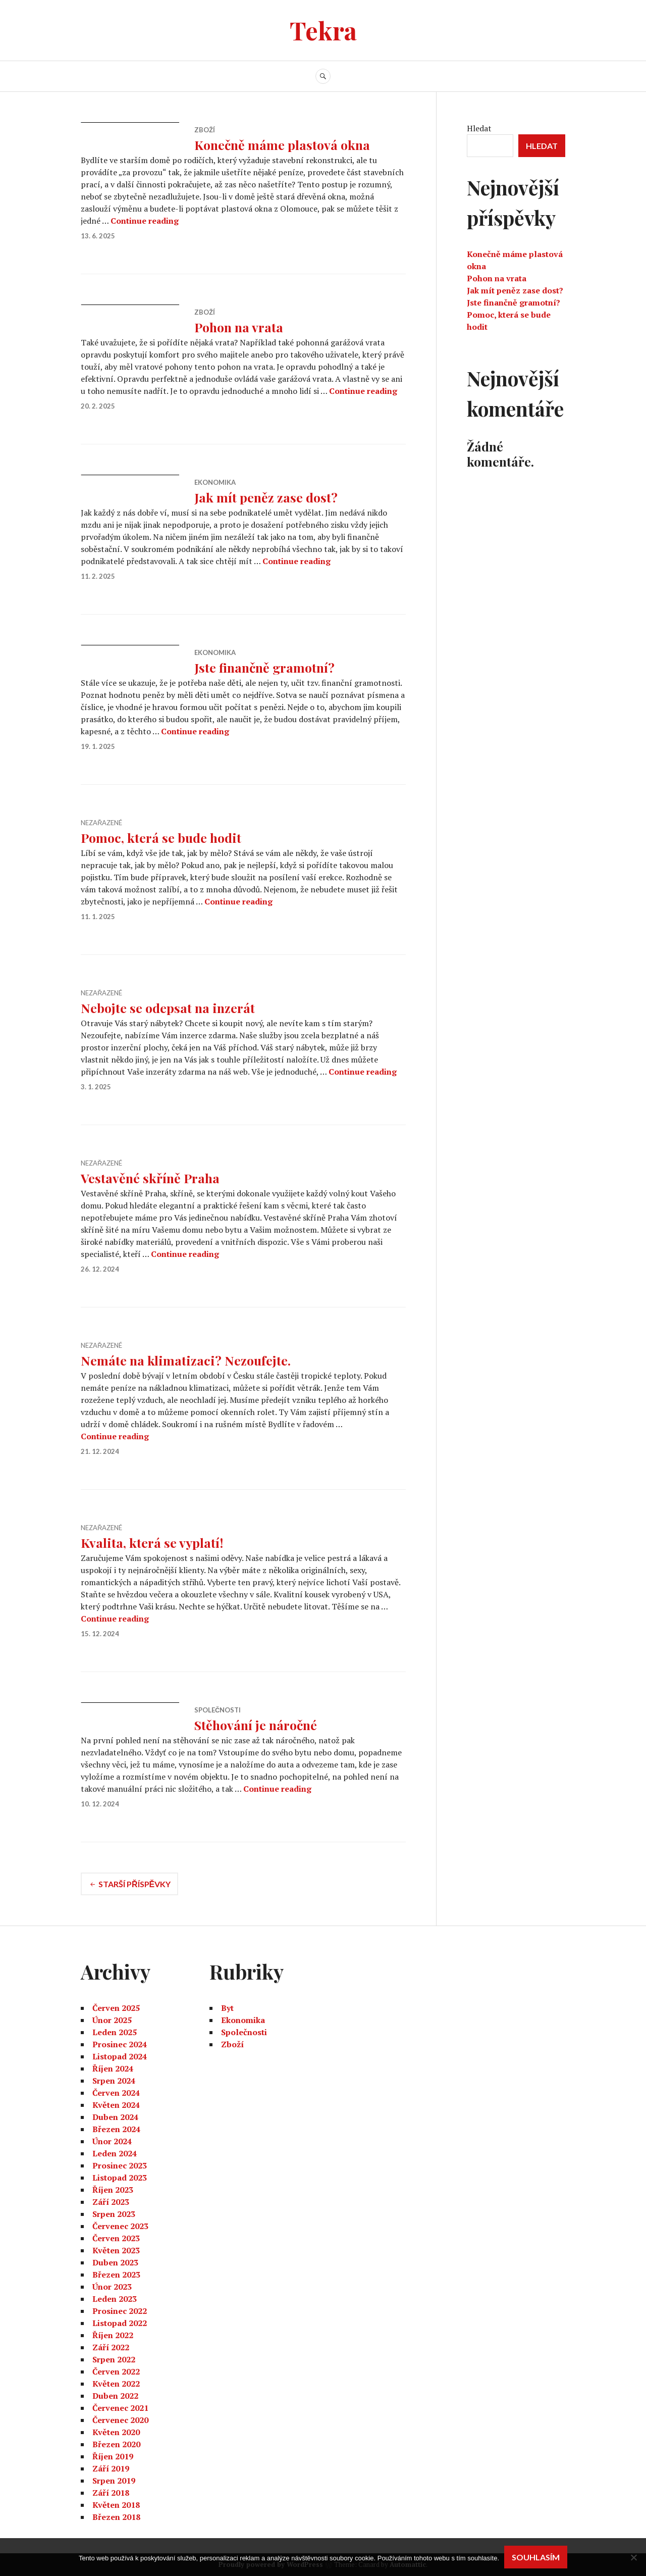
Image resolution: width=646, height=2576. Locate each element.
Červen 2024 (116, 2092)
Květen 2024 (116, 2104)
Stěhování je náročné (255, 1724)
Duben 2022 (115, 2395)
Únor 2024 (112, 2141)
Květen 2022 (116, 2383)
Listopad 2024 (119, 2056)
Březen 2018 (116, 2516)
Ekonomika (215, 482)
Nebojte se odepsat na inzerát (168, 1007)
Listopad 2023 (119, 2177)
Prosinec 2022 (119, 2310)
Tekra (323, 30)
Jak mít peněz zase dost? (266, 497)
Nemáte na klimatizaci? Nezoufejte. (186, 1360)
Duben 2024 (115, 2117)
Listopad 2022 (119, 2323)
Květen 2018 (116, 2504)
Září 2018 (110, 2492)
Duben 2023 (115, 2262)
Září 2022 (110, 2347)
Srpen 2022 (113, 2359)
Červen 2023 (116, 2238)
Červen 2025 (116, 2007)
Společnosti (217, 1710)
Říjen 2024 (112, 2068)
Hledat (479, 128)
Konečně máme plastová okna (282, 144)
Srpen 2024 (113, 2080)
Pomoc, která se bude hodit (161, 837)
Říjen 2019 (112, 2456)
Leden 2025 (114, 2032)
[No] (633, 2557)
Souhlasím (536, 2557)
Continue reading (145, 220)
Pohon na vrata (238, 327)
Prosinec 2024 (119, 2044)
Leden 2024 (114, 2153)
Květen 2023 (116, 2250)
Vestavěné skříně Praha (150, 1178)
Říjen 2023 (112, 2189)
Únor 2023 (112, 2286)
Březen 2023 (116, 2274)
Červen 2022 (116, 2371)
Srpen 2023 (113, 2213)
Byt (227, 2007)
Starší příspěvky (134, 1884)
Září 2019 (110, 2468)
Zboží (204, 130)
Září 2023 (110, 2201)
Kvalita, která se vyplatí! (152, 1542)
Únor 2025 (112, 2020)
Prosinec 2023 (119, 2165)
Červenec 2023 (120, 2226)
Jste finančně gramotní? (264, 667)
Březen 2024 (116, 2129)
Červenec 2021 (120, 2407)
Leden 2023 (114, 2298)
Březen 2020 (116, 2444)
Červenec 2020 (120, 2420)
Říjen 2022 (112, 2335)
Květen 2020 (116, 2432)
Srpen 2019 (113, 2480)
